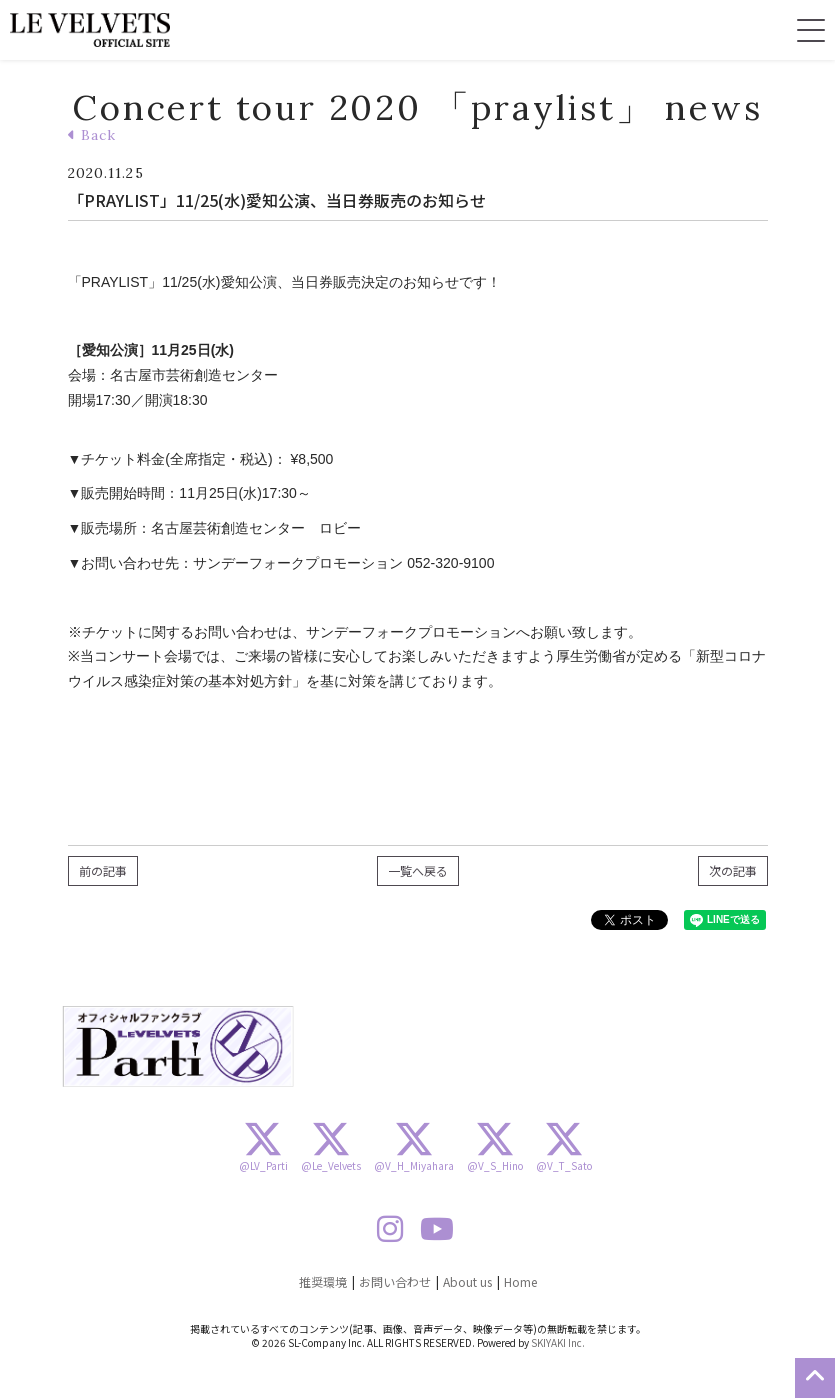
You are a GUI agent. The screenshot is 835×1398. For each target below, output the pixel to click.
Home (520, 1281)
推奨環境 (323, 1281)
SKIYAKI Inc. (558, 1342)
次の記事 (733, 870)
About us (467, 1281)
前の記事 (103, 870)
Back (92, 135)
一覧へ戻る (418, 870)
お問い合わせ (395, 1281)
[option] (178, 1046)
